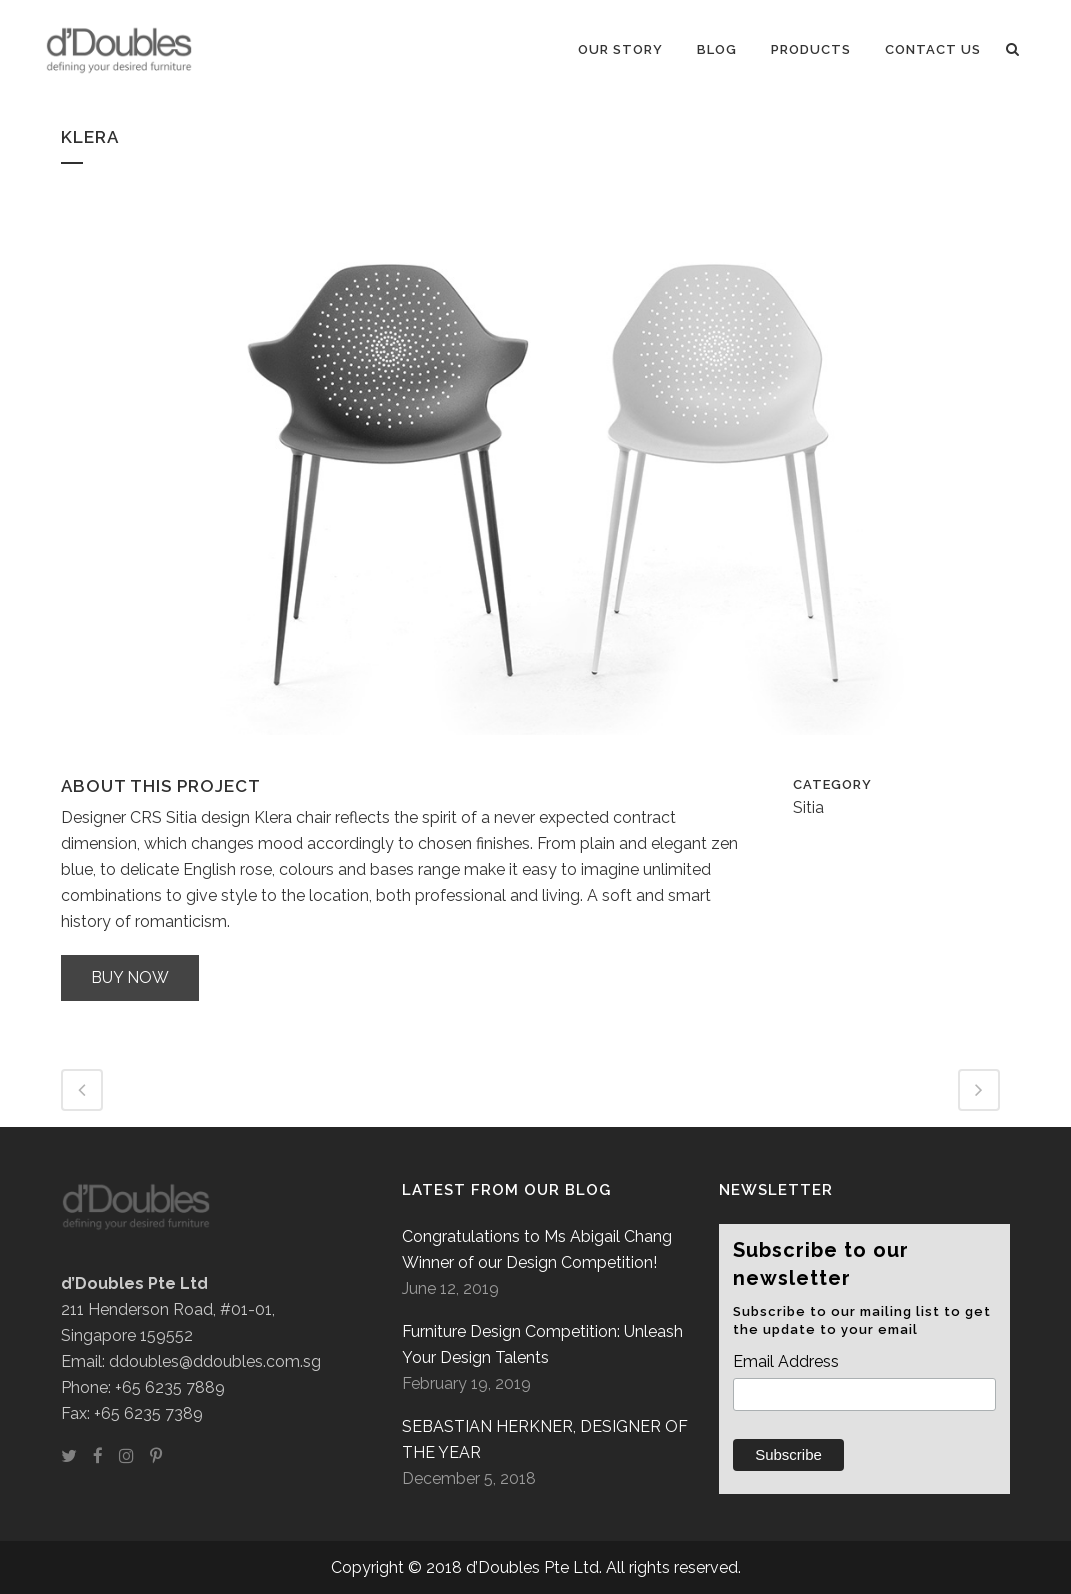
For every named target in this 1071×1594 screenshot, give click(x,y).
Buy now (130, 977)
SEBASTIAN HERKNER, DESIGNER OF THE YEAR (545, 1439)
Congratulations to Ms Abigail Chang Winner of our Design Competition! (537, 1249)
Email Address (786, 1361)
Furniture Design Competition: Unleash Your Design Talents (542, 1344)
